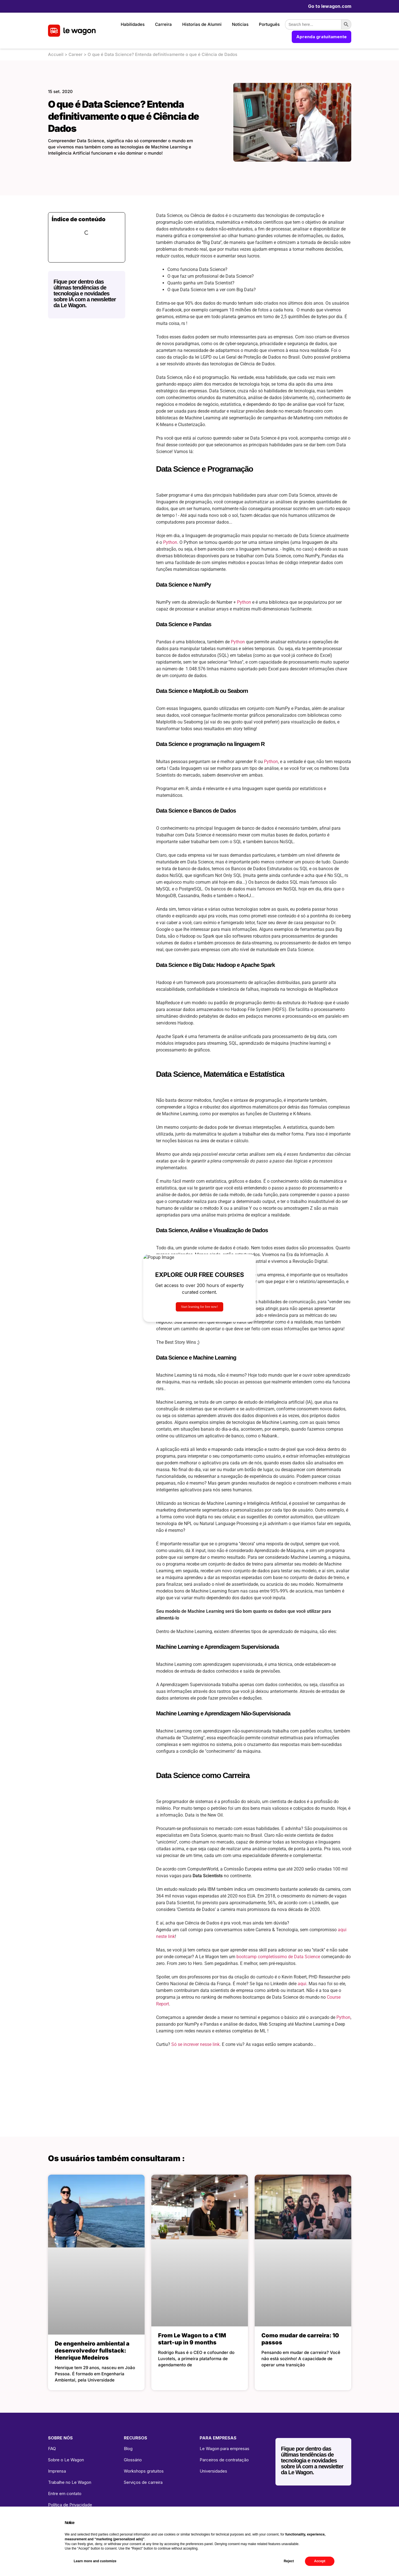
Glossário (133, 2459)
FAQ (52, 2448)
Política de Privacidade (70, 2504)
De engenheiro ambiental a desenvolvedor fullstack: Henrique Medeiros (92, 2350)
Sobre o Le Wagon (66, 2459)
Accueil (55, 54)
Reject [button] (289, 2561)
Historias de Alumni (202, 24)
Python (170, 542)
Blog (128, 2448)
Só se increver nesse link (195, 2044)
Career (76, 54)
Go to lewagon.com (329, 6)
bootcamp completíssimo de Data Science (278, 1956)
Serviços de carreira (143, 2482)
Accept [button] (319, 2561)
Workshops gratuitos (144, 2471)
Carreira (163, 24)
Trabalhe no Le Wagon (69, 2482)
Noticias (240, 24)
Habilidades (133, 24)
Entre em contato (64, 2493)
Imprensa (57, 2471)
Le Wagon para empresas (224, 2448)
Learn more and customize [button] (95, 2561)
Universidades (213, 2471)
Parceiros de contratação (224, 2459)
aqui (302, 1983)
